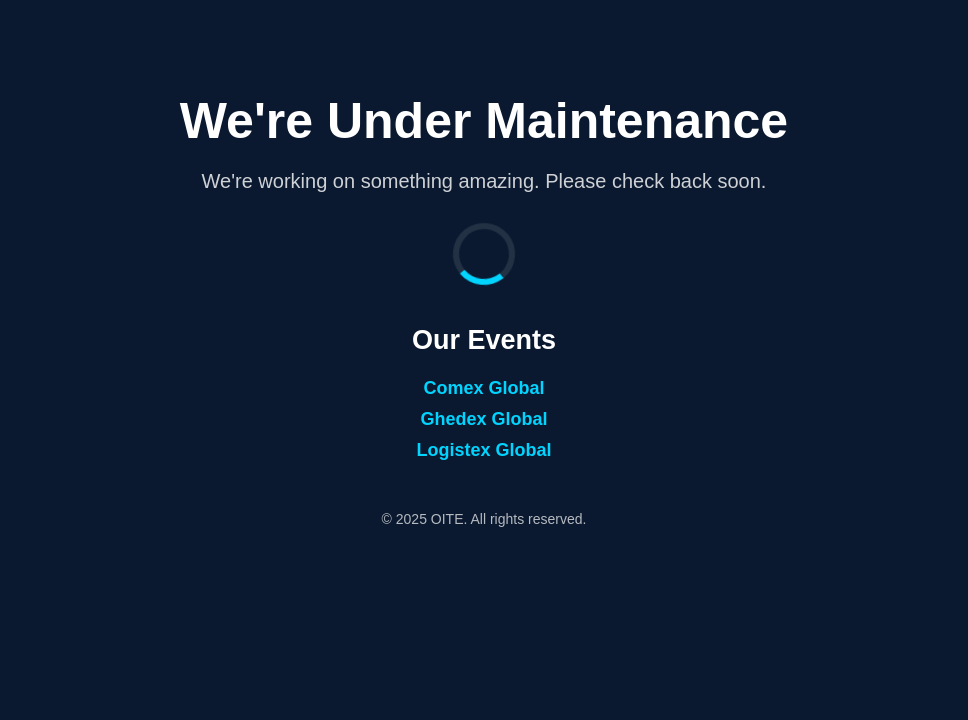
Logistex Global (483, 450)
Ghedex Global (483, 419)
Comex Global (483, 388)
